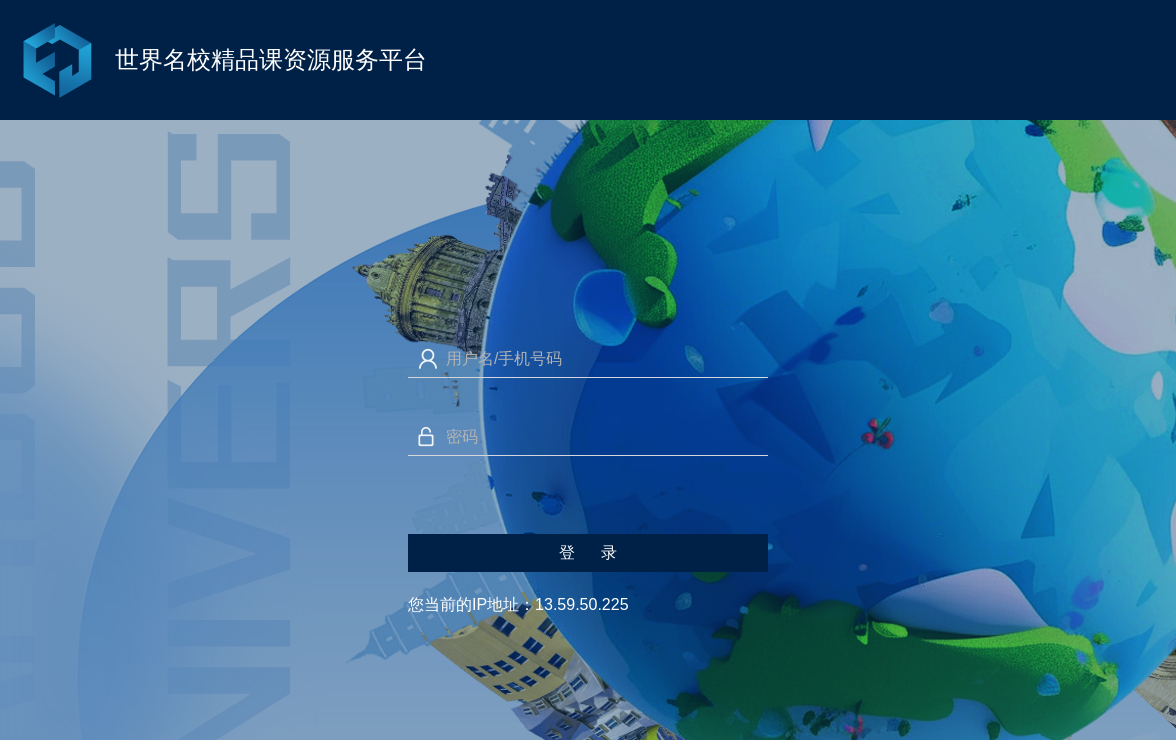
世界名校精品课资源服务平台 (271, 59)
